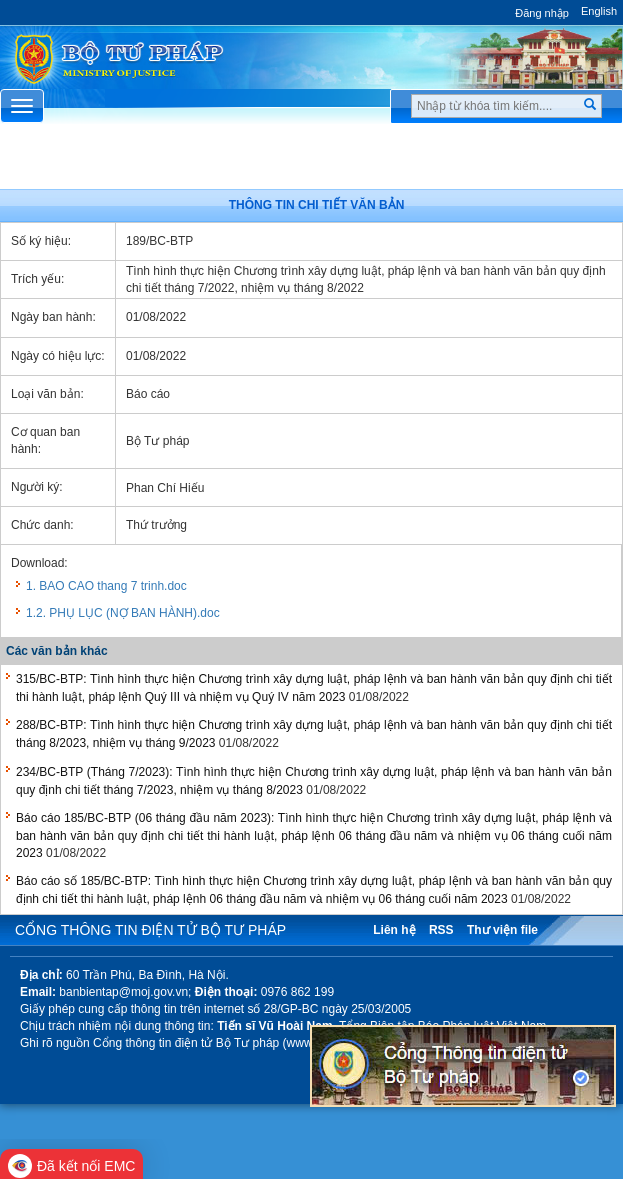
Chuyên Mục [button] (311, 162)
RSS (441, 930)
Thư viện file (502, 930)
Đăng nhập (542, 13)
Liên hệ (394, 930)
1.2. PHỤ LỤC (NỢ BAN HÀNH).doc (123, 613)
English (599, 11)
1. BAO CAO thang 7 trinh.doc (106, 586)
